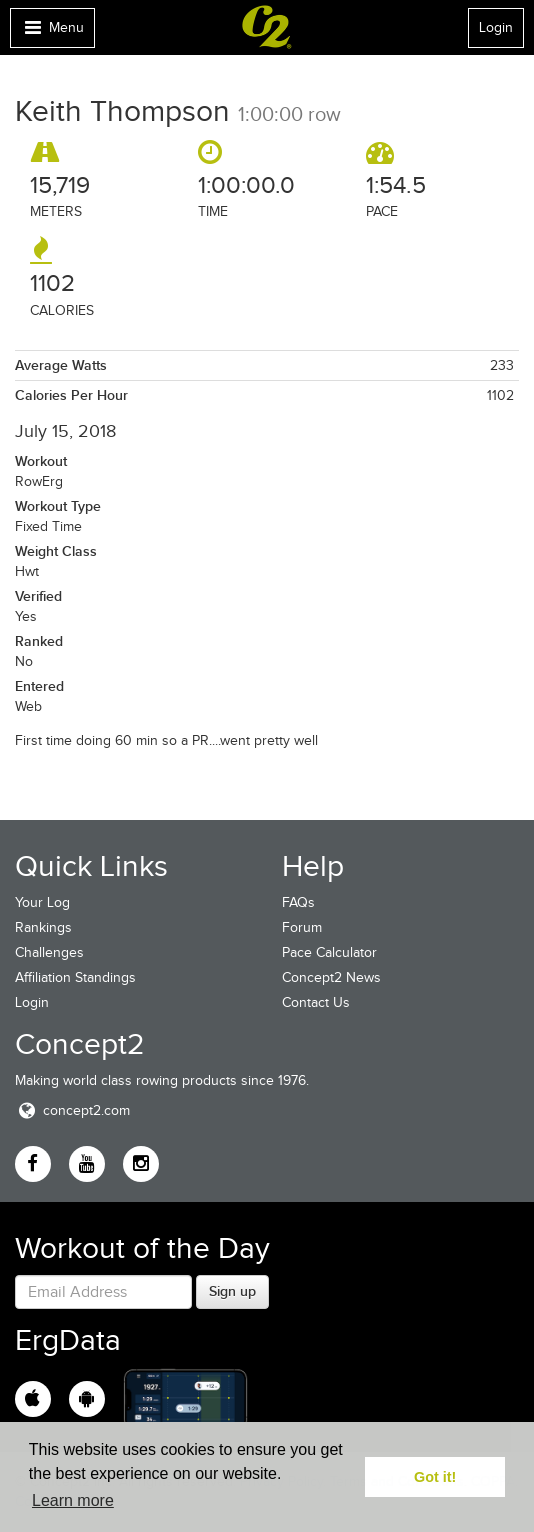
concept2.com (72, 1110)
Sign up (232, 1291)
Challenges (49, 952)
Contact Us (316, 1002)
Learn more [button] (73, 1500)
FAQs (298, 902)
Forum (302, 927)
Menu (52, 32)
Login (496, 27)
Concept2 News (331, 977)
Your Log (42, 902)
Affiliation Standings (75, 977)
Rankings (43, 927)
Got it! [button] (435, 1477)
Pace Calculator (329, 952)
